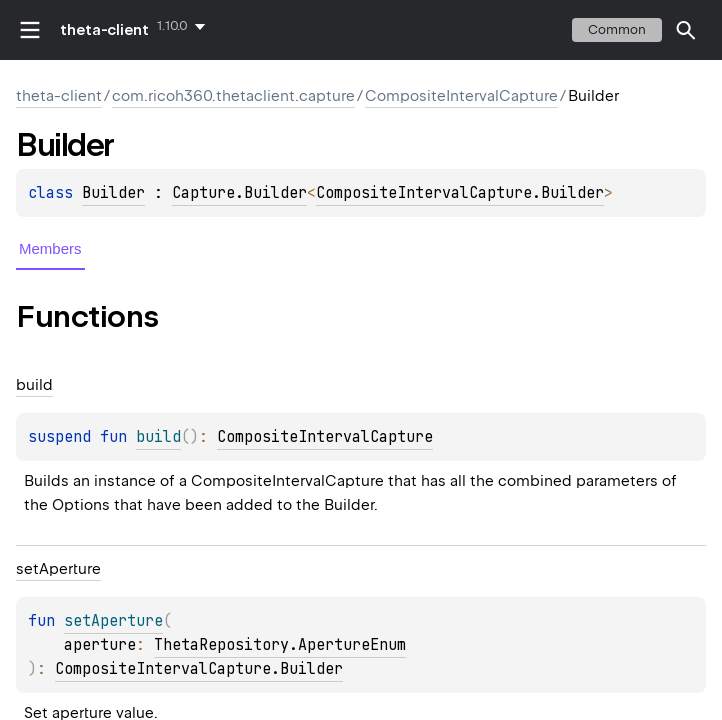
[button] (686, 30)
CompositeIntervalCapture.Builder (460, 193)
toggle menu (30, 30)
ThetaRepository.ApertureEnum (280, 645)
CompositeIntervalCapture (461, 96)
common (617, 29)
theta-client (104, 30)
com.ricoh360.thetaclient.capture (233, 96)
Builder (113, 193)
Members (50, 248)
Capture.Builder (239, 193)
